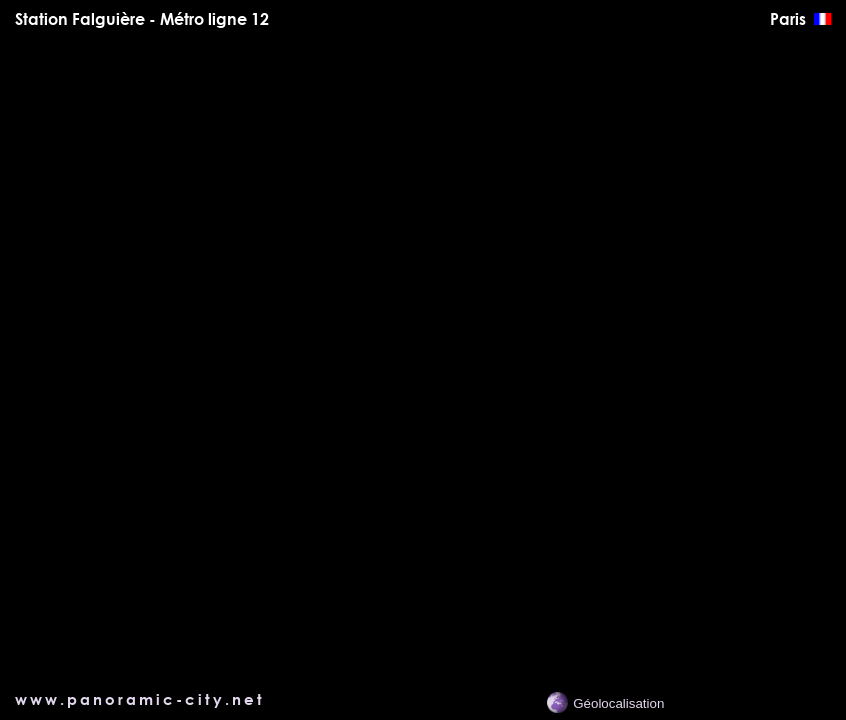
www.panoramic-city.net (140, 699)
